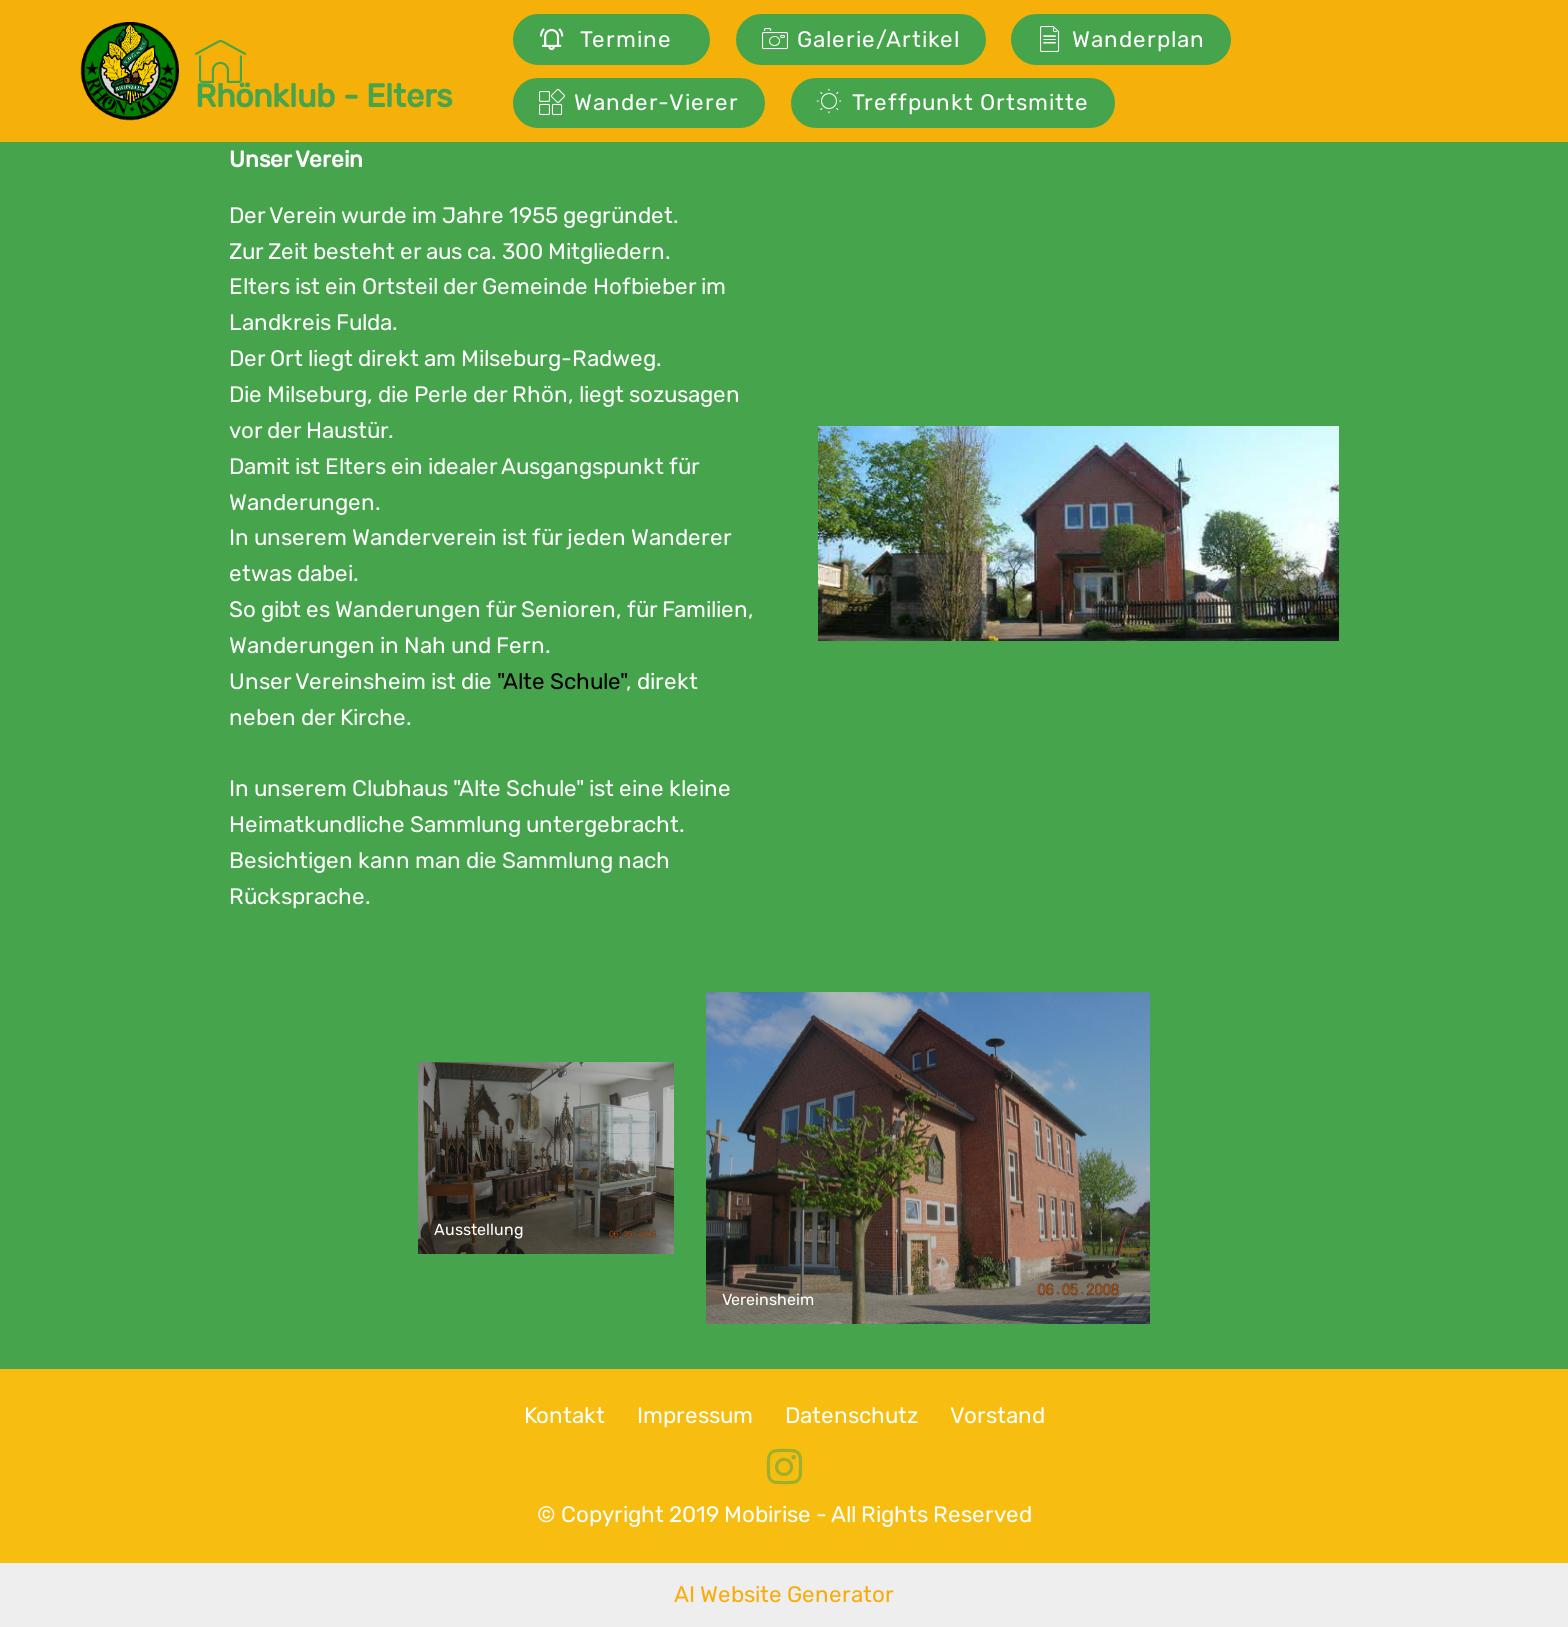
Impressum (695, 1415)
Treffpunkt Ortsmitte (953, 102)
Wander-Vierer (639, 102)
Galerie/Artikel (861, 39)
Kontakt (564, 1415)
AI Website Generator (784, 1594)
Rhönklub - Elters (323, 71)
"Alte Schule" (561, 681)
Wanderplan (1121, 39)
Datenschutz (851, 1415)
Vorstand (997, 1415)
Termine (611, 39)
